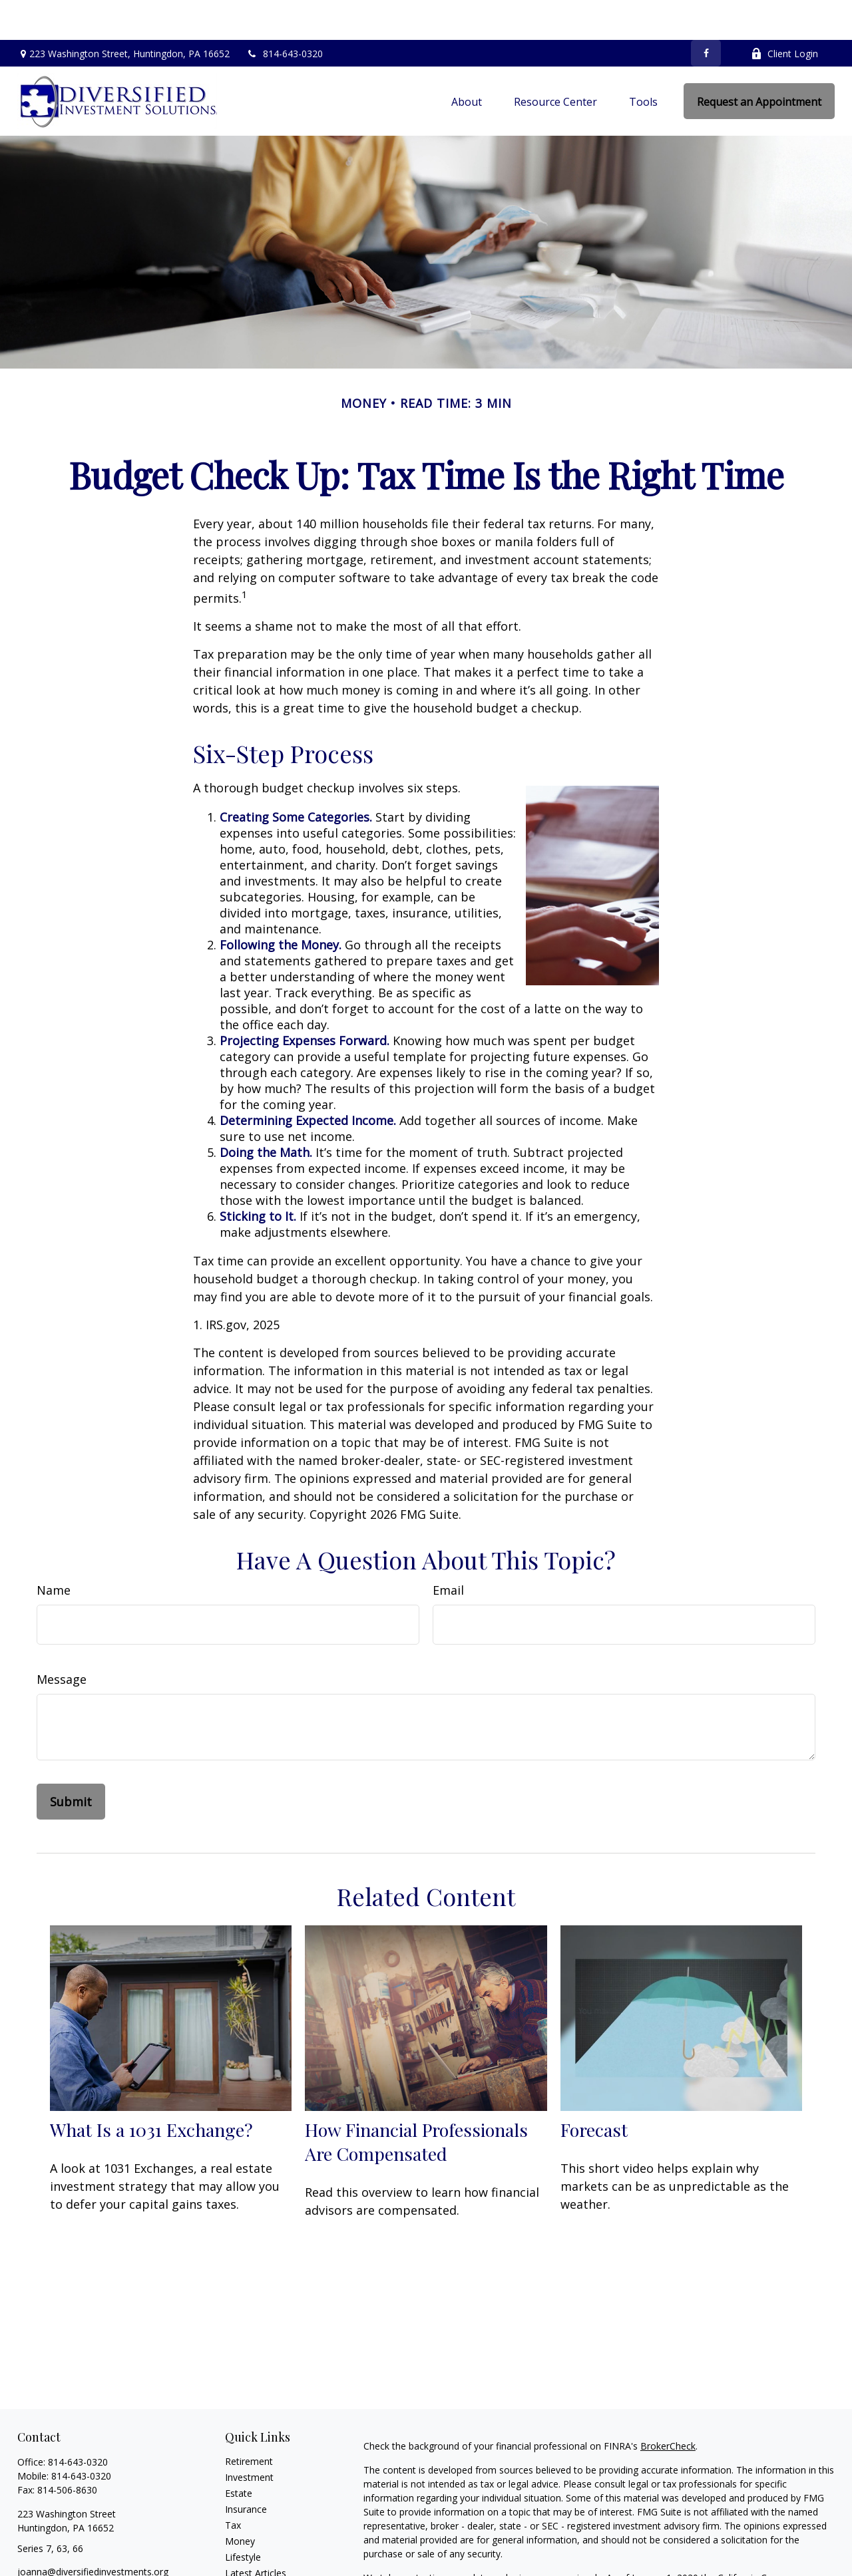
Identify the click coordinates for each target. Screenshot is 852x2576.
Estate (238, 2453)
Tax (233, 2485)
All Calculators (255, 2565)
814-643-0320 (284, 13)
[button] (466, 61)
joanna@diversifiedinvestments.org (92, 2531)
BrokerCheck (668, 2406)
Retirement (249, 2421)
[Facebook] (706, 13)
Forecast (594, 2090)
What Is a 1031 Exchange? (151, 2090)
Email (448, 1550)
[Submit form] (71, 1762)
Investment (249, 2437)
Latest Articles (255, 2533)
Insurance (246, 2469)
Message (62, 1639)
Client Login (784, 13)
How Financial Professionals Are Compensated (416, 2102)
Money (240, 2501)
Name (54, 1550)
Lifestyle (243, 2517)
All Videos (245, 2549)
